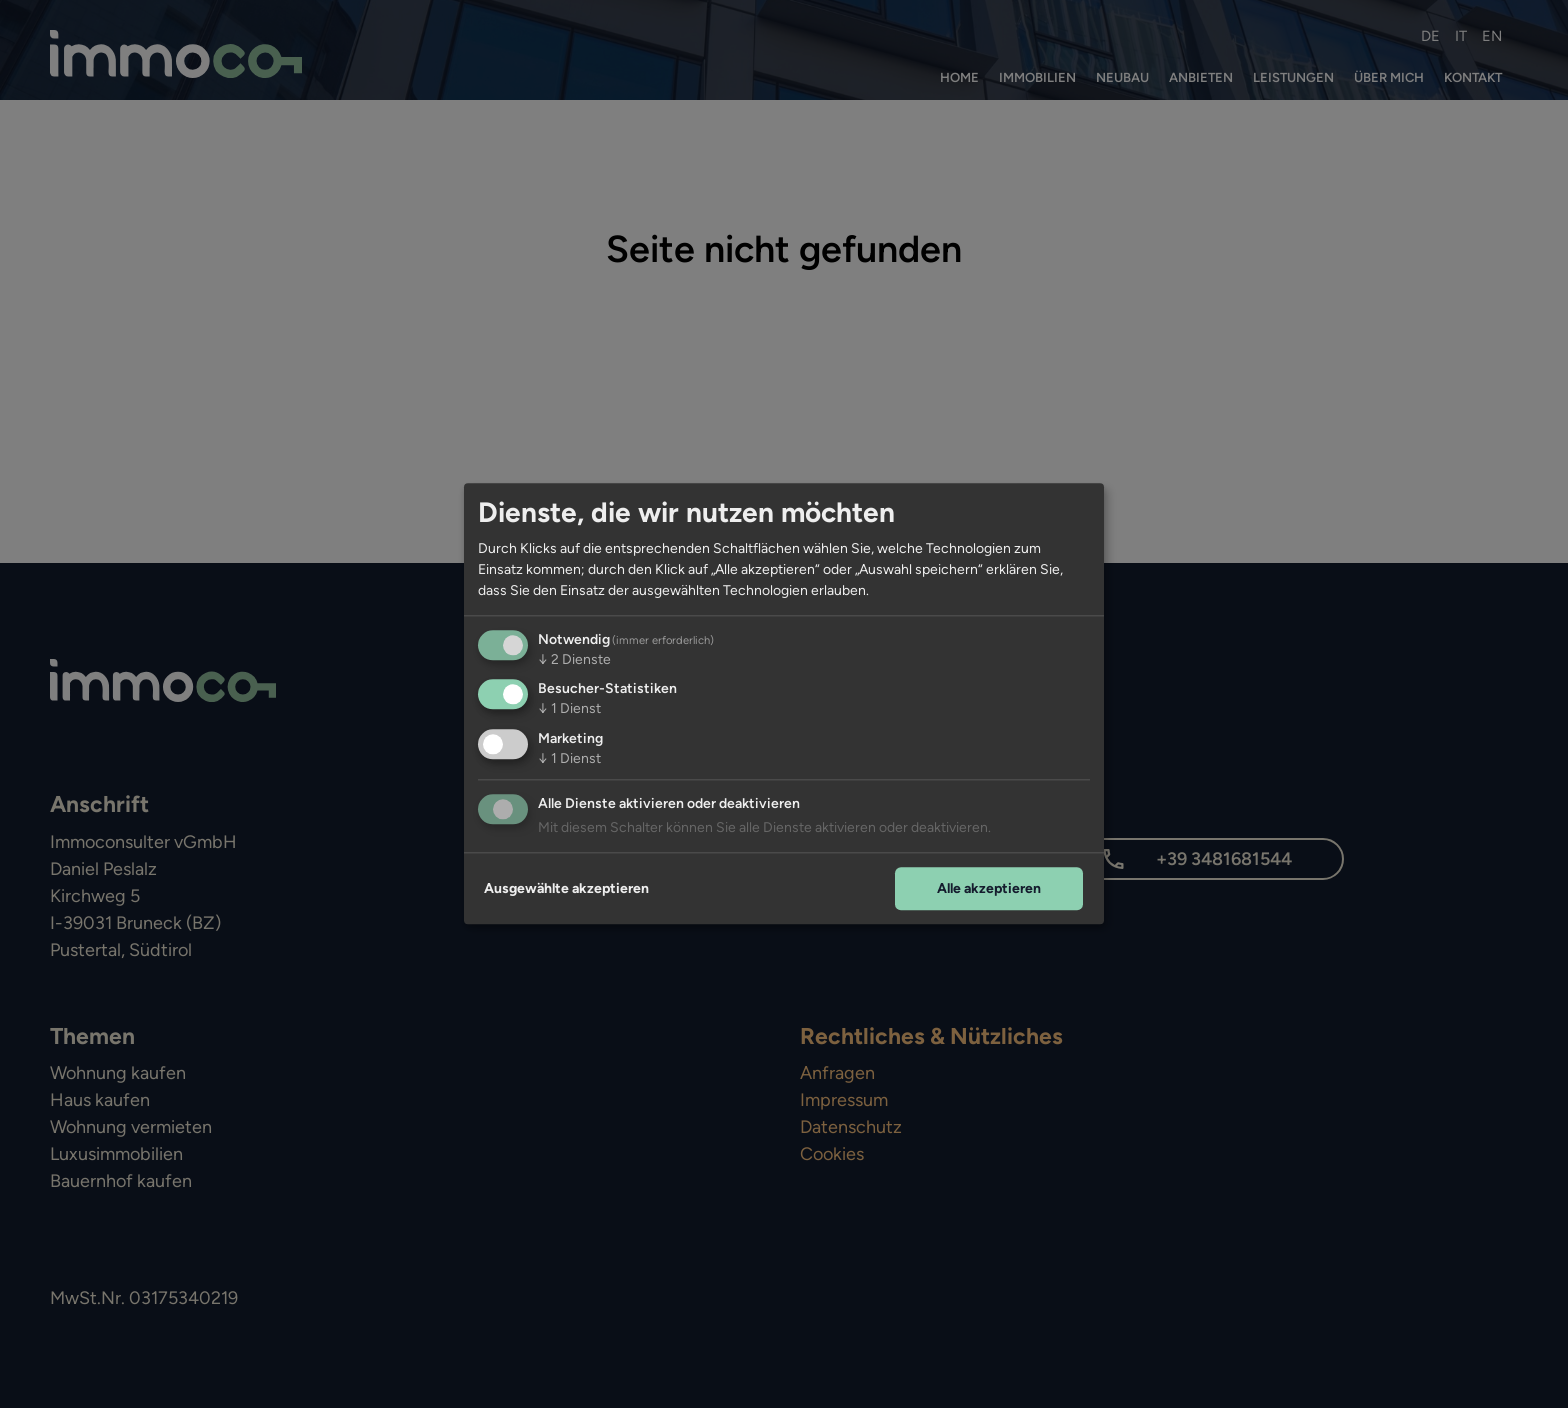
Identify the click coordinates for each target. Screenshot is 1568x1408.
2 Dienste (574, 659)
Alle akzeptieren (989, 888)
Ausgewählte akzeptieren (566, 888)
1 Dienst (569, 709)
